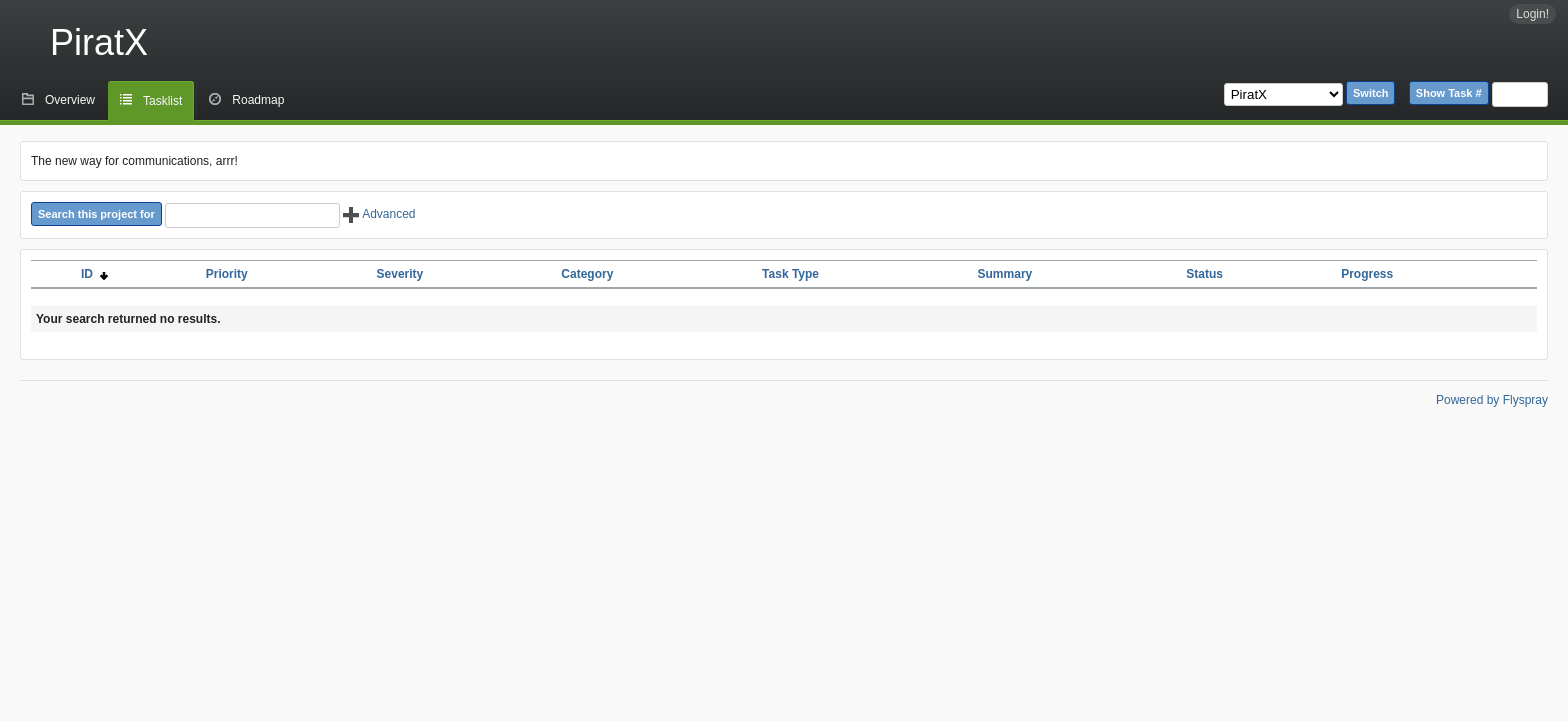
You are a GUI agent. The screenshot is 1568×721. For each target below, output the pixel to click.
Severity (400, 274)
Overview (70, 100)
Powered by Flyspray (1492, 400)
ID (94, 274)
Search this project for (96, 214)
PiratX (99, 42)
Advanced (379, 214)
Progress (1367, 274)
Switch (1370, 93)
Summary (1005, 274)
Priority (227, 274)
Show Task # (1449, 93)
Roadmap (258, 100)
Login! (1532, 14)
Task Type (790, 274)
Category (587, 274)
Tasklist (162, 101)
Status (1204, 274)
